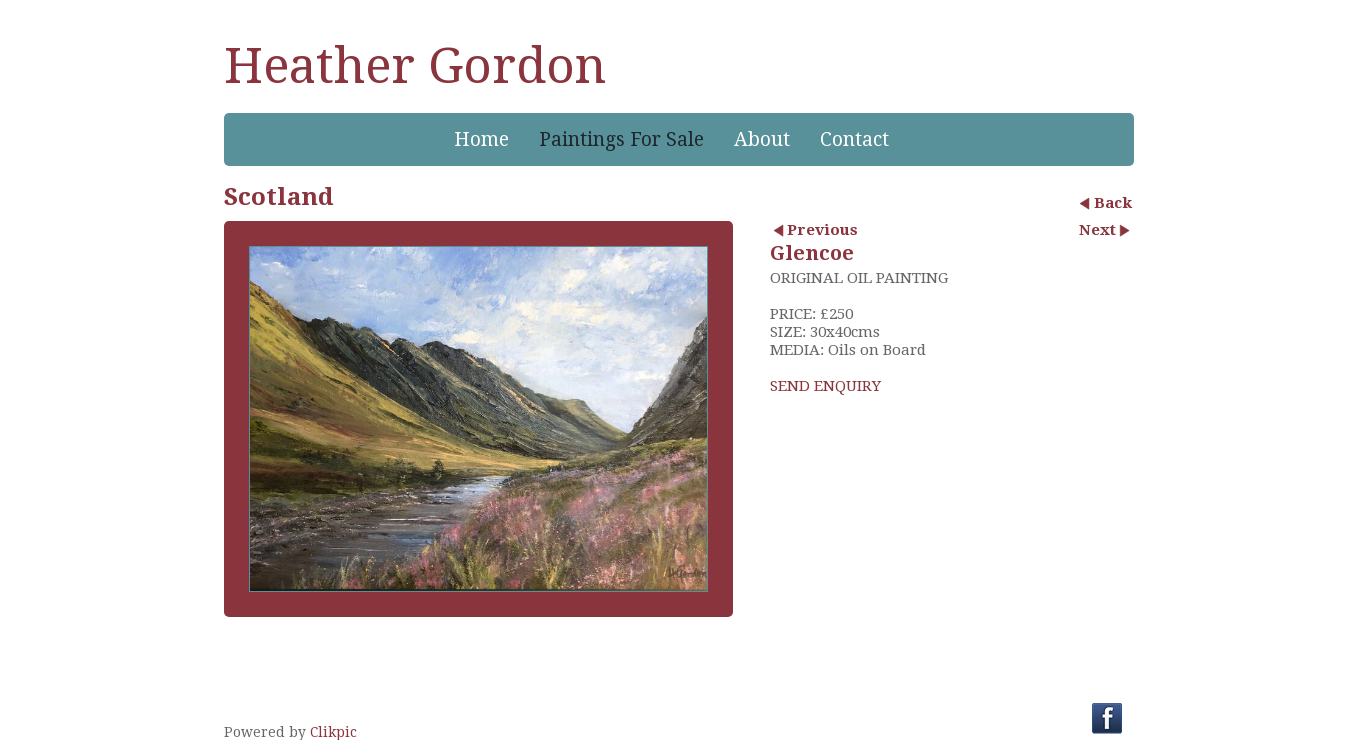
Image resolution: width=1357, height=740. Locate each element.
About (762, 139)
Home (481, 139)
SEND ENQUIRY (825, 386)
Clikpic (333, 732)
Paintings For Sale (621, 139)
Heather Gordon (415, 66)
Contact (854, 139)
